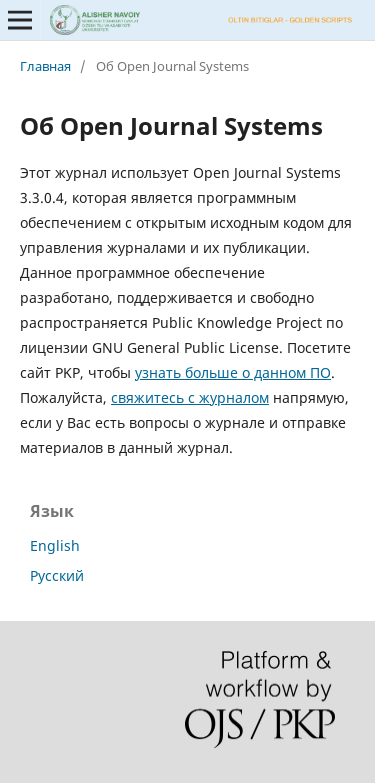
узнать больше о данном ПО (233, 372)
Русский (57, 575)
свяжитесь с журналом (190, 397)
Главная (45, 66)
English (55, 545)
